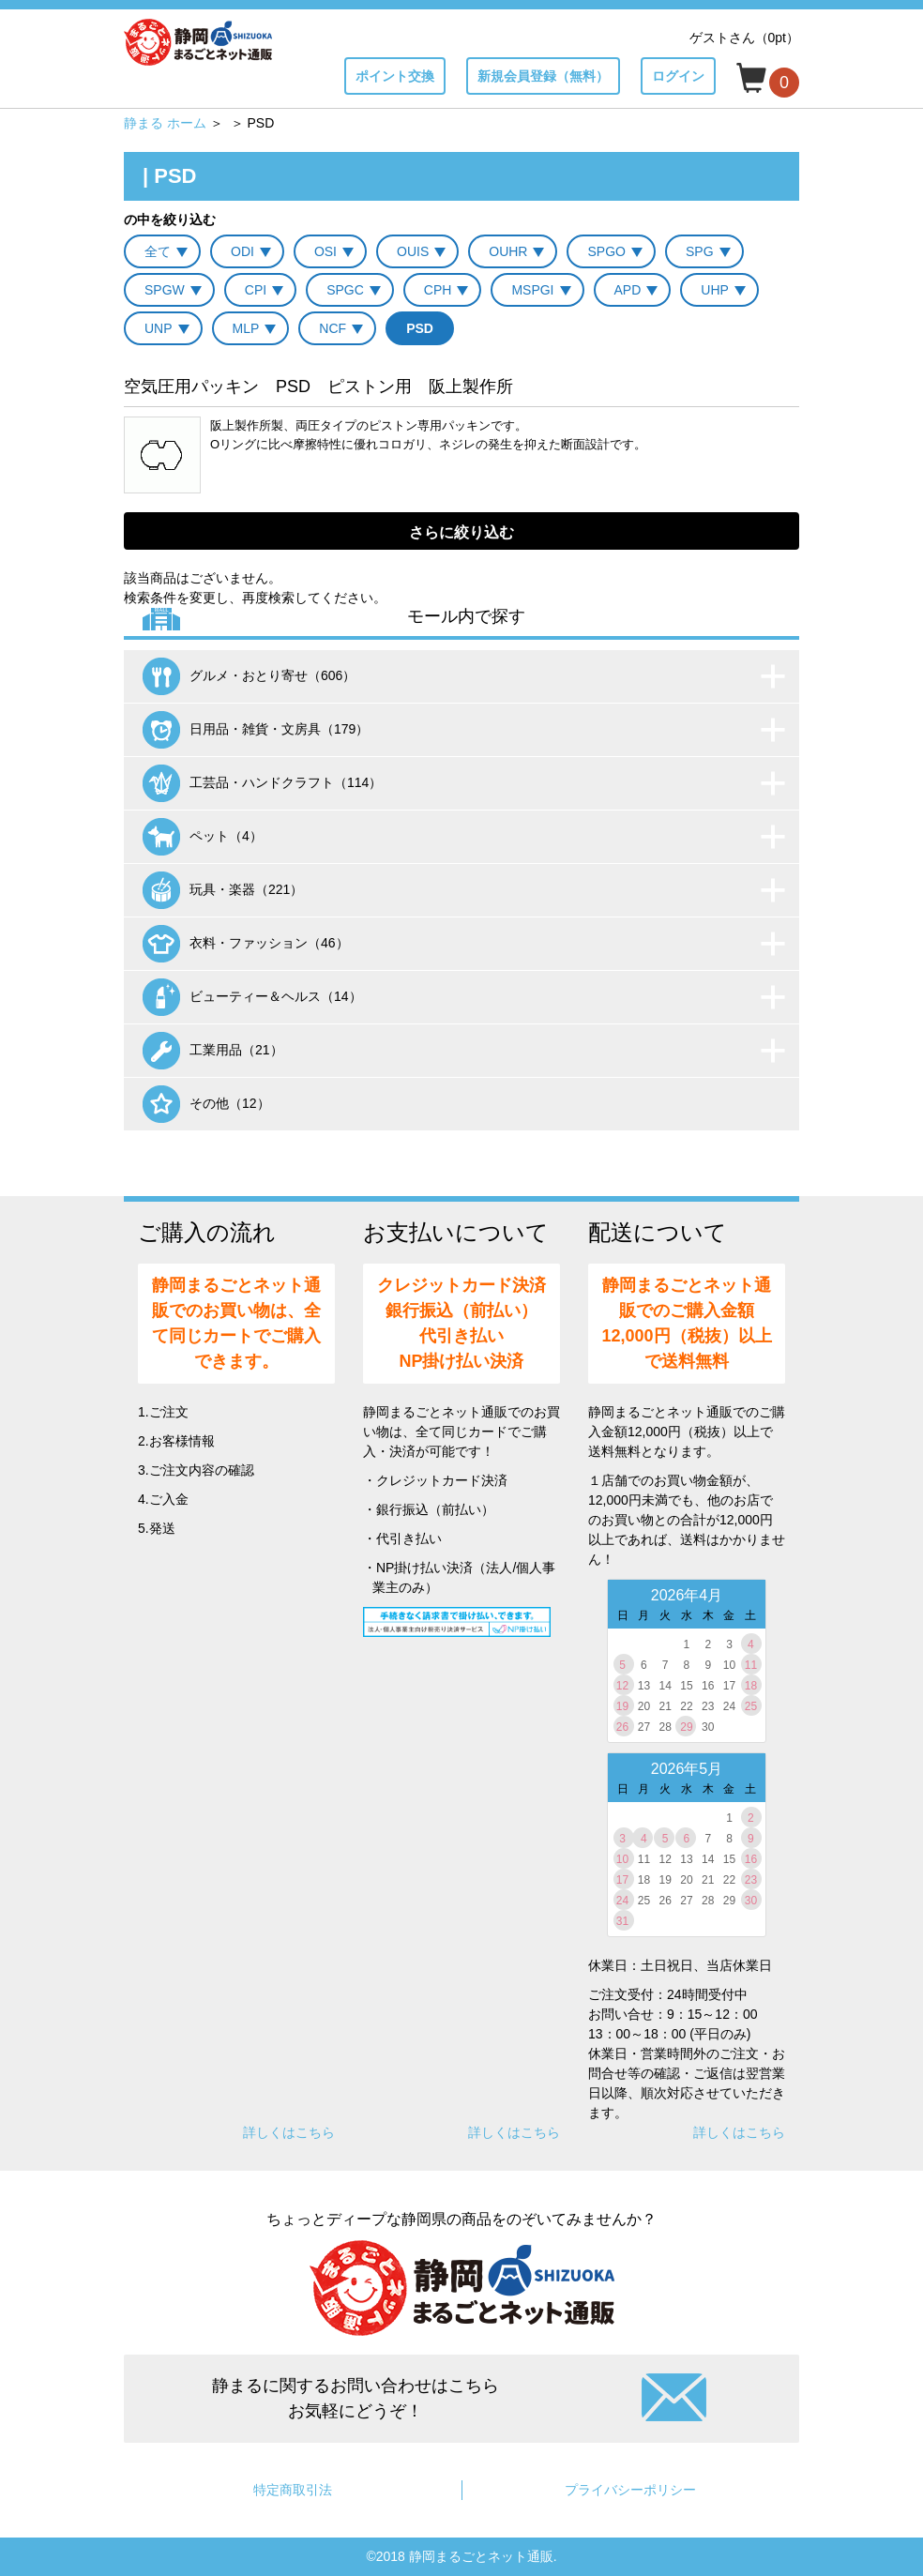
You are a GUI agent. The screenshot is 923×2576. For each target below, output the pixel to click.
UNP (158, 328)
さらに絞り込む (461, 532)
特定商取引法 (292, 2489)
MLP (246, 328)
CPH (438, 289)
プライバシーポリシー (630, 2489)
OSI (325, 251)
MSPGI (532, 289)
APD (628, 289)
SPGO (606, 251)
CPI (255, 289)
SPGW (164, 289)
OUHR (508, 251)
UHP (715, 289)
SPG (700, 251)
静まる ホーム (165, 122)
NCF (332, 328)
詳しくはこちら (289, 2132)
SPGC (345, 289)
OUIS (413, 251)
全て (157, 251)
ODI (242, 251)
